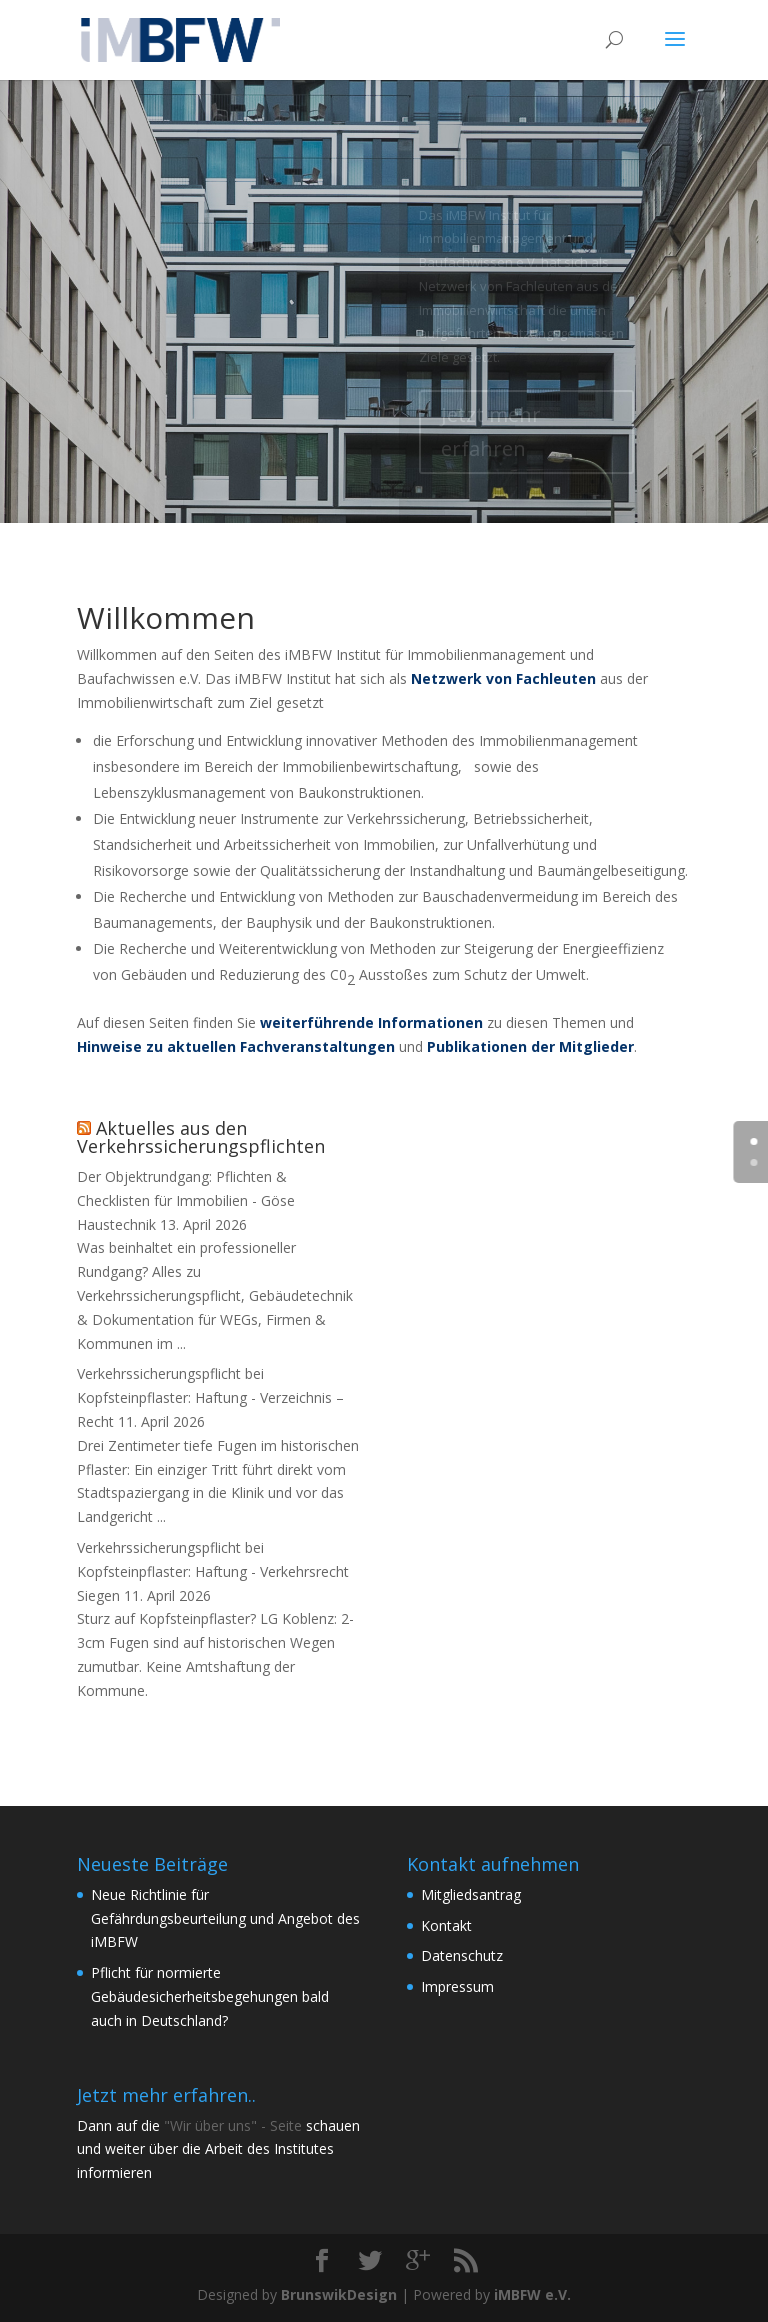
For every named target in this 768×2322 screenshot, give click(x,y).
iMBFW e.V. (532, 2294)
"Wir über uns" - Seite (233, 2125)
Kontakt (446, 1925)
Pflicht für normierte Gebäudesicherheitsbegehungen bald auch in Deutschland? (210, 1996)
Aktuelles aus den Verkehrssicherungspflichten (201, 1137)
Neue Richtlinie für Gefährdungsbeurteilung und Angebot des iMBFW (225, 1918)
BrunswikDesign (339, 2294)
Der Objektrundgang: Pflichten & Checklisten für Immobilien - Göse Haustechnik (186, 1200)
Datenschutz (462, 1955)
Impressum (457, 1986)
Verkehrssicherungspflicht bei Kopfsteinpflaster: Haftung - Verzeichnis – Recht (210, 1397)
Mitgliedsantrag (471, 1894)
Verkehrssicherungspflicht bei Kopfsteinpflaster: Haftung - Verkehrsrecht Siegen (213, 1571)
